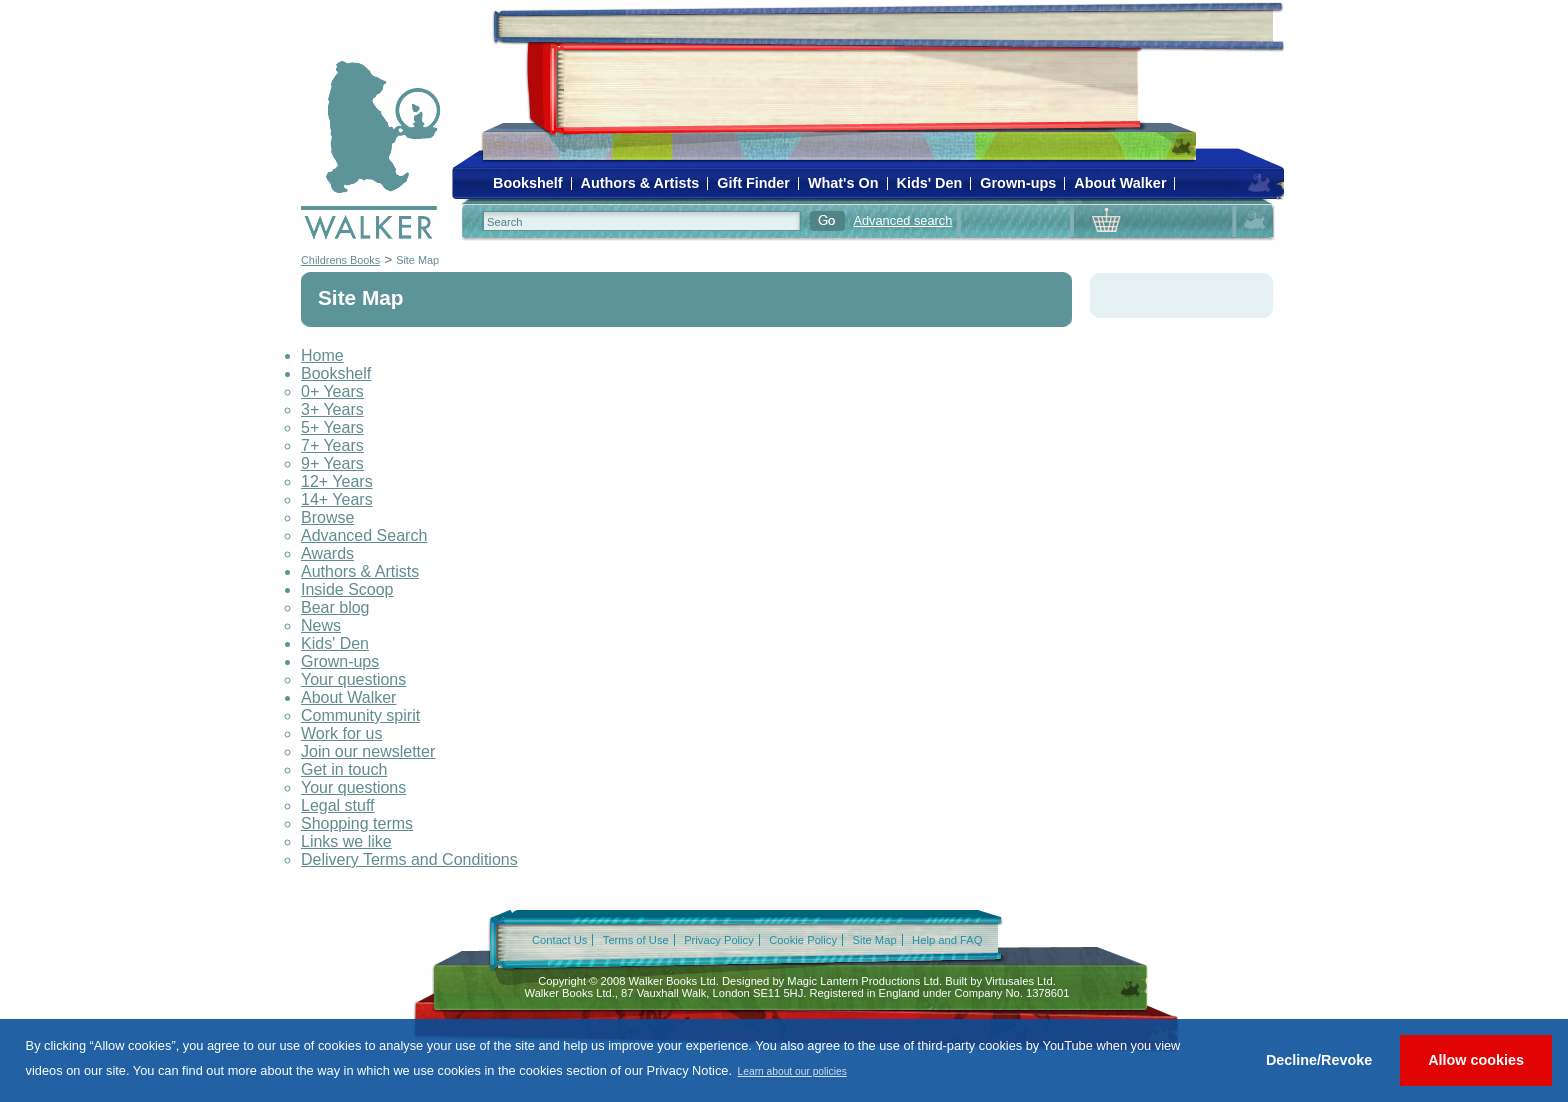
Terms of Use (636, 940)
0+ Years (332, 391)
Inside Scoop (347, 589)
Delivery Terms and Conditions (409, 859)
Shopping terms (357, 823)
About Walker (1120, 183)
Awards (327, 553)
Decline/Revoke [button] (1319, 1060)
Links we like (346, 841)
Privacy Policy (719, 940)
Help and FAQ (947, 940)
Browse (327, 517)
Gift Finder (753, 183)
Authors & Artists (640, 183)
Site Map (417, 260)
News (321, 625)
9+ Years (332, 463)
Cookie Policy (803, 940)
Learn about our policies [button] (792, 1071)
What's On (843, 183)
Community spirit (360, 715)
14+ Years (337, 499)
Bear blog (335, 607)
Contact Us (559, 940)
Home (322, 355)
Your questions (353, 679)
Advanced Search (364, 535)
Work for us (342, 733)
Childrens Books (340, 260)
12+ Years (337, 481)
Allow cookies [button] (1476, 1060)
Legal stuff (338, 805)
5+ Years (332, 427)
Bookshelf (528, 183)
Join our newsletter (368, 751)
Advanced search (902, 220)
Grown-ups (1018, 183)
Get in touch (344, 769)
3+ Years (332, 409)
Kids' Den (930, 183)
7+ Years (332, 445)
